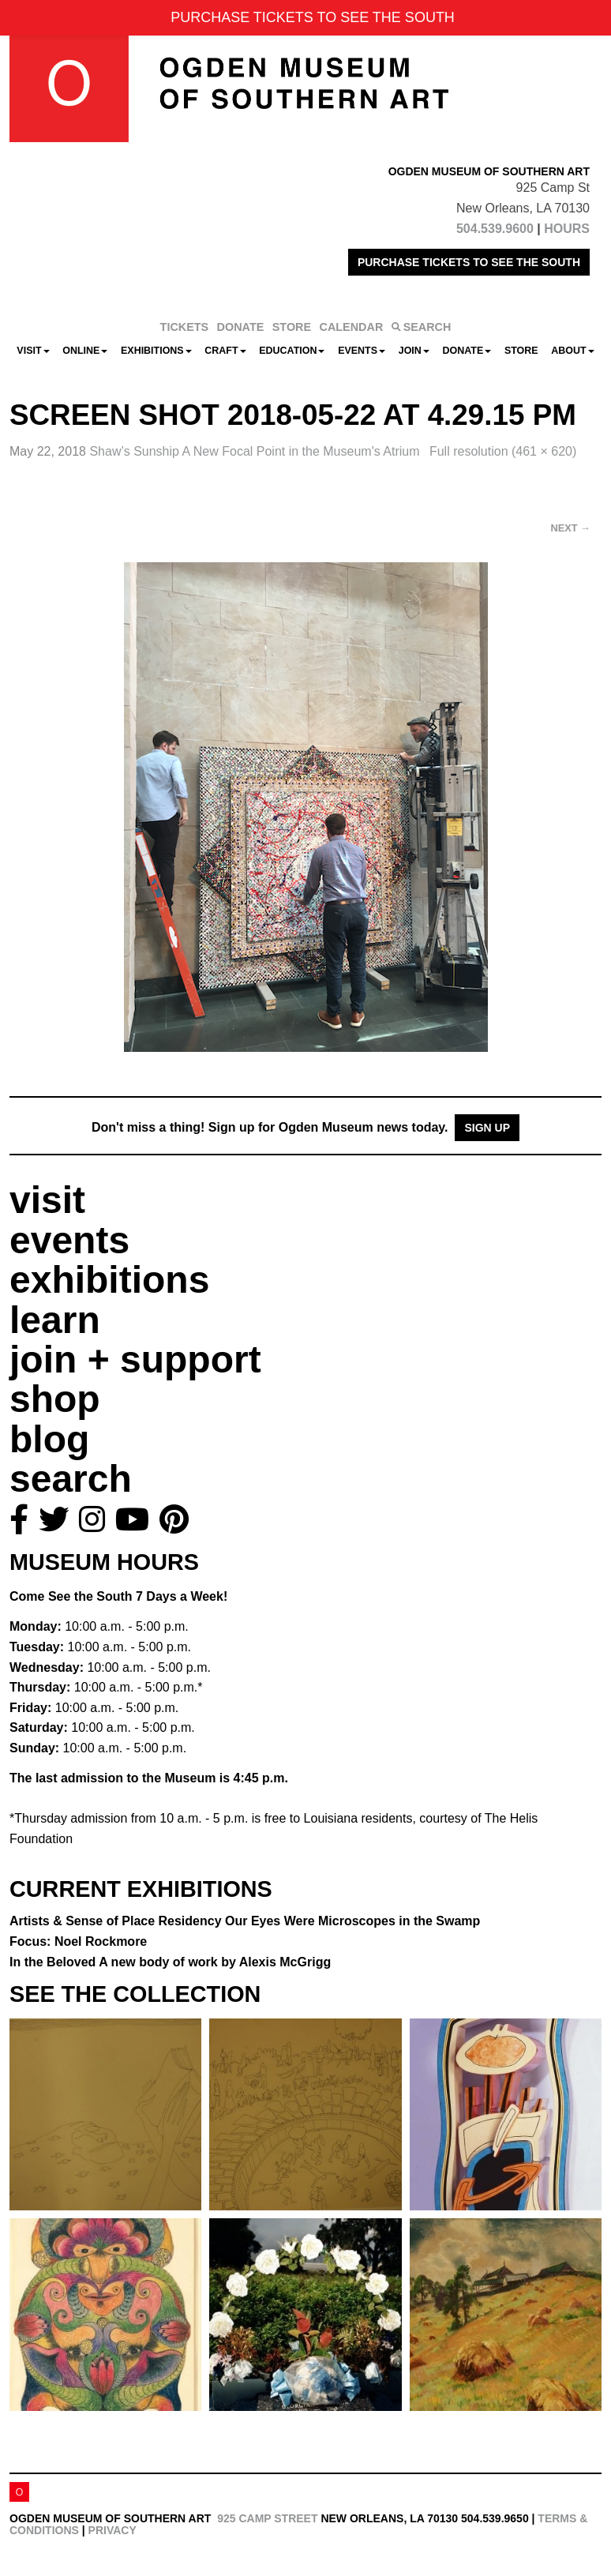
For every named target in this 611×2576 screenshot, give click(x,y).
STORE (291, 327)
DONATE (240, 327)
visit (47, 1200)
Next (570, 528)
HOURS (567, 228)
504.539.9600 (495, 228)
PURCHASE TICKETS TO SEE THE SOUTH (469, 262)
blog (49, 1439)
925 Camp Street (267, 2518)
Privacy (112, 2530)
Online (84, 350)
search (70, 1479)
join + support (135, 1359)
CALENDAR (352, 327)
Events (361, 350)
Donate (466, 350)
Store (521, 350)
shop (54, 1399)
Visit (33, 350)
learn (54, 1320)
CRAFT (225, 350)
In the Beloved (170, 1962)
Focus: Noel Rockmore (78, 1941)
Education (291, 350)
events (69, 1240)
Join (414, 350)
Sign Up (487, 1127)
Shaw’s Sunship (256, 451)
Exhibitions (156, 350)
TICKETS (184, 327)
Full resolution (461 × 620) (502, 451)
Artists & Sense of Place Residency (244, 1921)
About (572, 350)
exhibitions (109, 1280)
